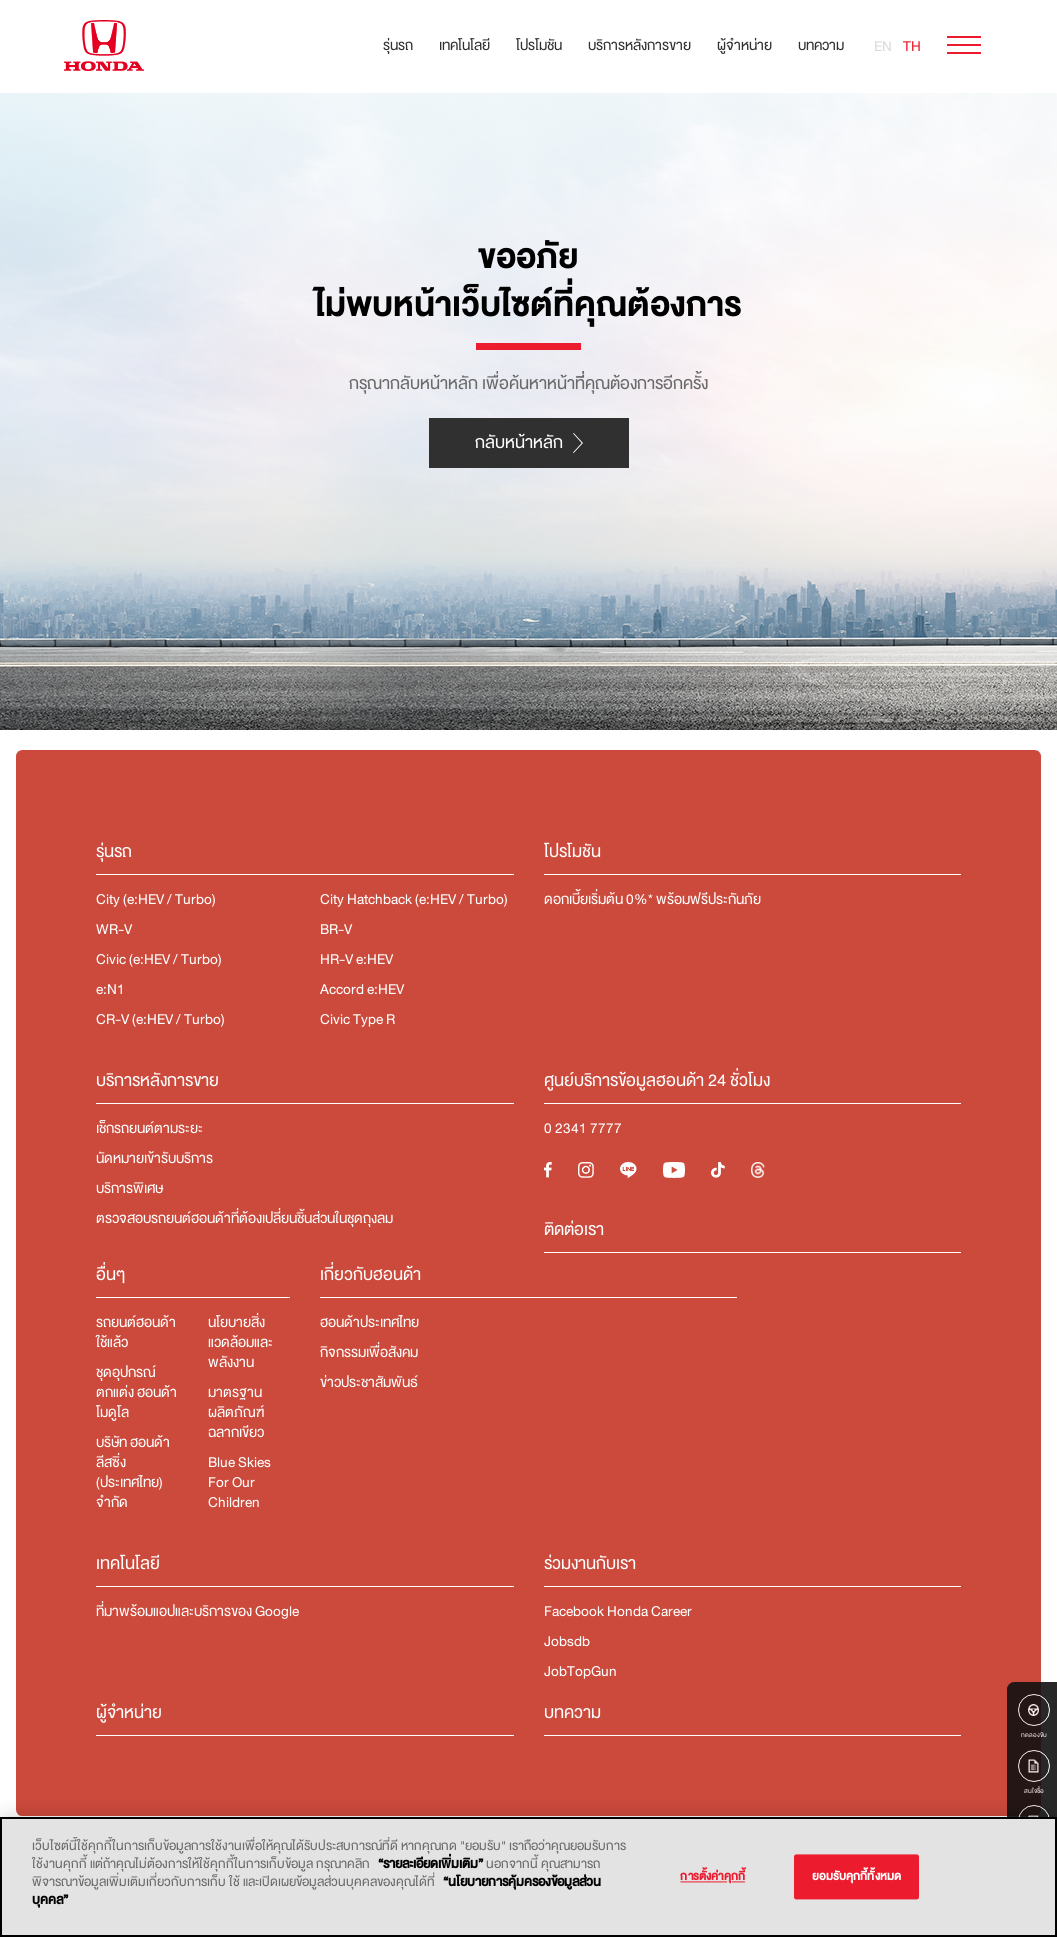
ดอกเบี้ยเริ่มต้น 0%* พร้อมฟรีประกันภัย (653, 899)
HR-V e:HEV (356, 959)
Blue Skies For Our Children (239, 1482)
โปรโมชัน (539, 45)
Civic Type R (357, 1019)
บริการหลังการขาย (639, 45)
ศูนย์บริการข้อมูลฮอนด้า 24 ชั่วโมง (657, 1080)
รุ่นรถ (398, 45)
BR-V (336, 929)
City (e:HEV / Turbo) (156, 899)
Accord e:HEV (362, 989)
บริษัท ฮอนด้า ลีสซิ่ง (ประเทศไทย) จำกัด (133, 1472)
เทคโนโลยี (464, 45)
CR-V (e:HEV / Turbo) (160, 1019)
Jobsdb (567, 1641)
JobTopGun (580, 1671)
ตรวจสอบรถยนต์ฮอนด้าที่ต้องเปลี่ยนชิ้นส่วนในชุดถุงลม (244, 1218)
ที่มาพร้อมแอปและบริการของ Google (197, 1611)
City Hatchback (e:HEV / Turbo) (414, 899)
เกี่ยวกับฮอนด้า (370, 1274)
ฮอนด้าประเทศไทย (369, 1322)
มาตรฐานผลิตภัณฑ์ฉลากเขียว (236, 1412)
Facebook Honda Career (618, 1611)
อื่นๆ (110, 1274)
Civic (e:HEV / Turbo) (159, 959)
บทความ (821, 45)
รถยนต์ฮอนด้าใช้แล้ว (136, 1332)
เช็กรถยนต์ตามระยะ (149, 1128)
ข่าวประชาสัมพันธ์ (369, 1382)
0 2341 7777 (583, 1128)
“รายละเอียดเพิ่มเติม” (430, 1864)
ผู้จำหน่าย (744, 45)
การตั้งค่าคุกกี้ (712, 1876)
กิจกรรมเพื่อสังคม (369, 1352)
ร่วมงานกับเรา (590, 1563)
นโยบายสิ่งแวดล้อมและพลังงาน (240, 1342)
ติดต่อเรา (574, 1229)
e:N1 (110, 989)
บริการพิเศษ (129, 1188)
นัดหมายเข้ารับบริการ (154, 1158)
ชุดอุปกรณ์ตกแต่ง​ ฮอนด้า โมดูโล (136, 1392)
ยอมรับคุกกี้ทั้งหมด (856, 1876)
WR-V (114, 929)
